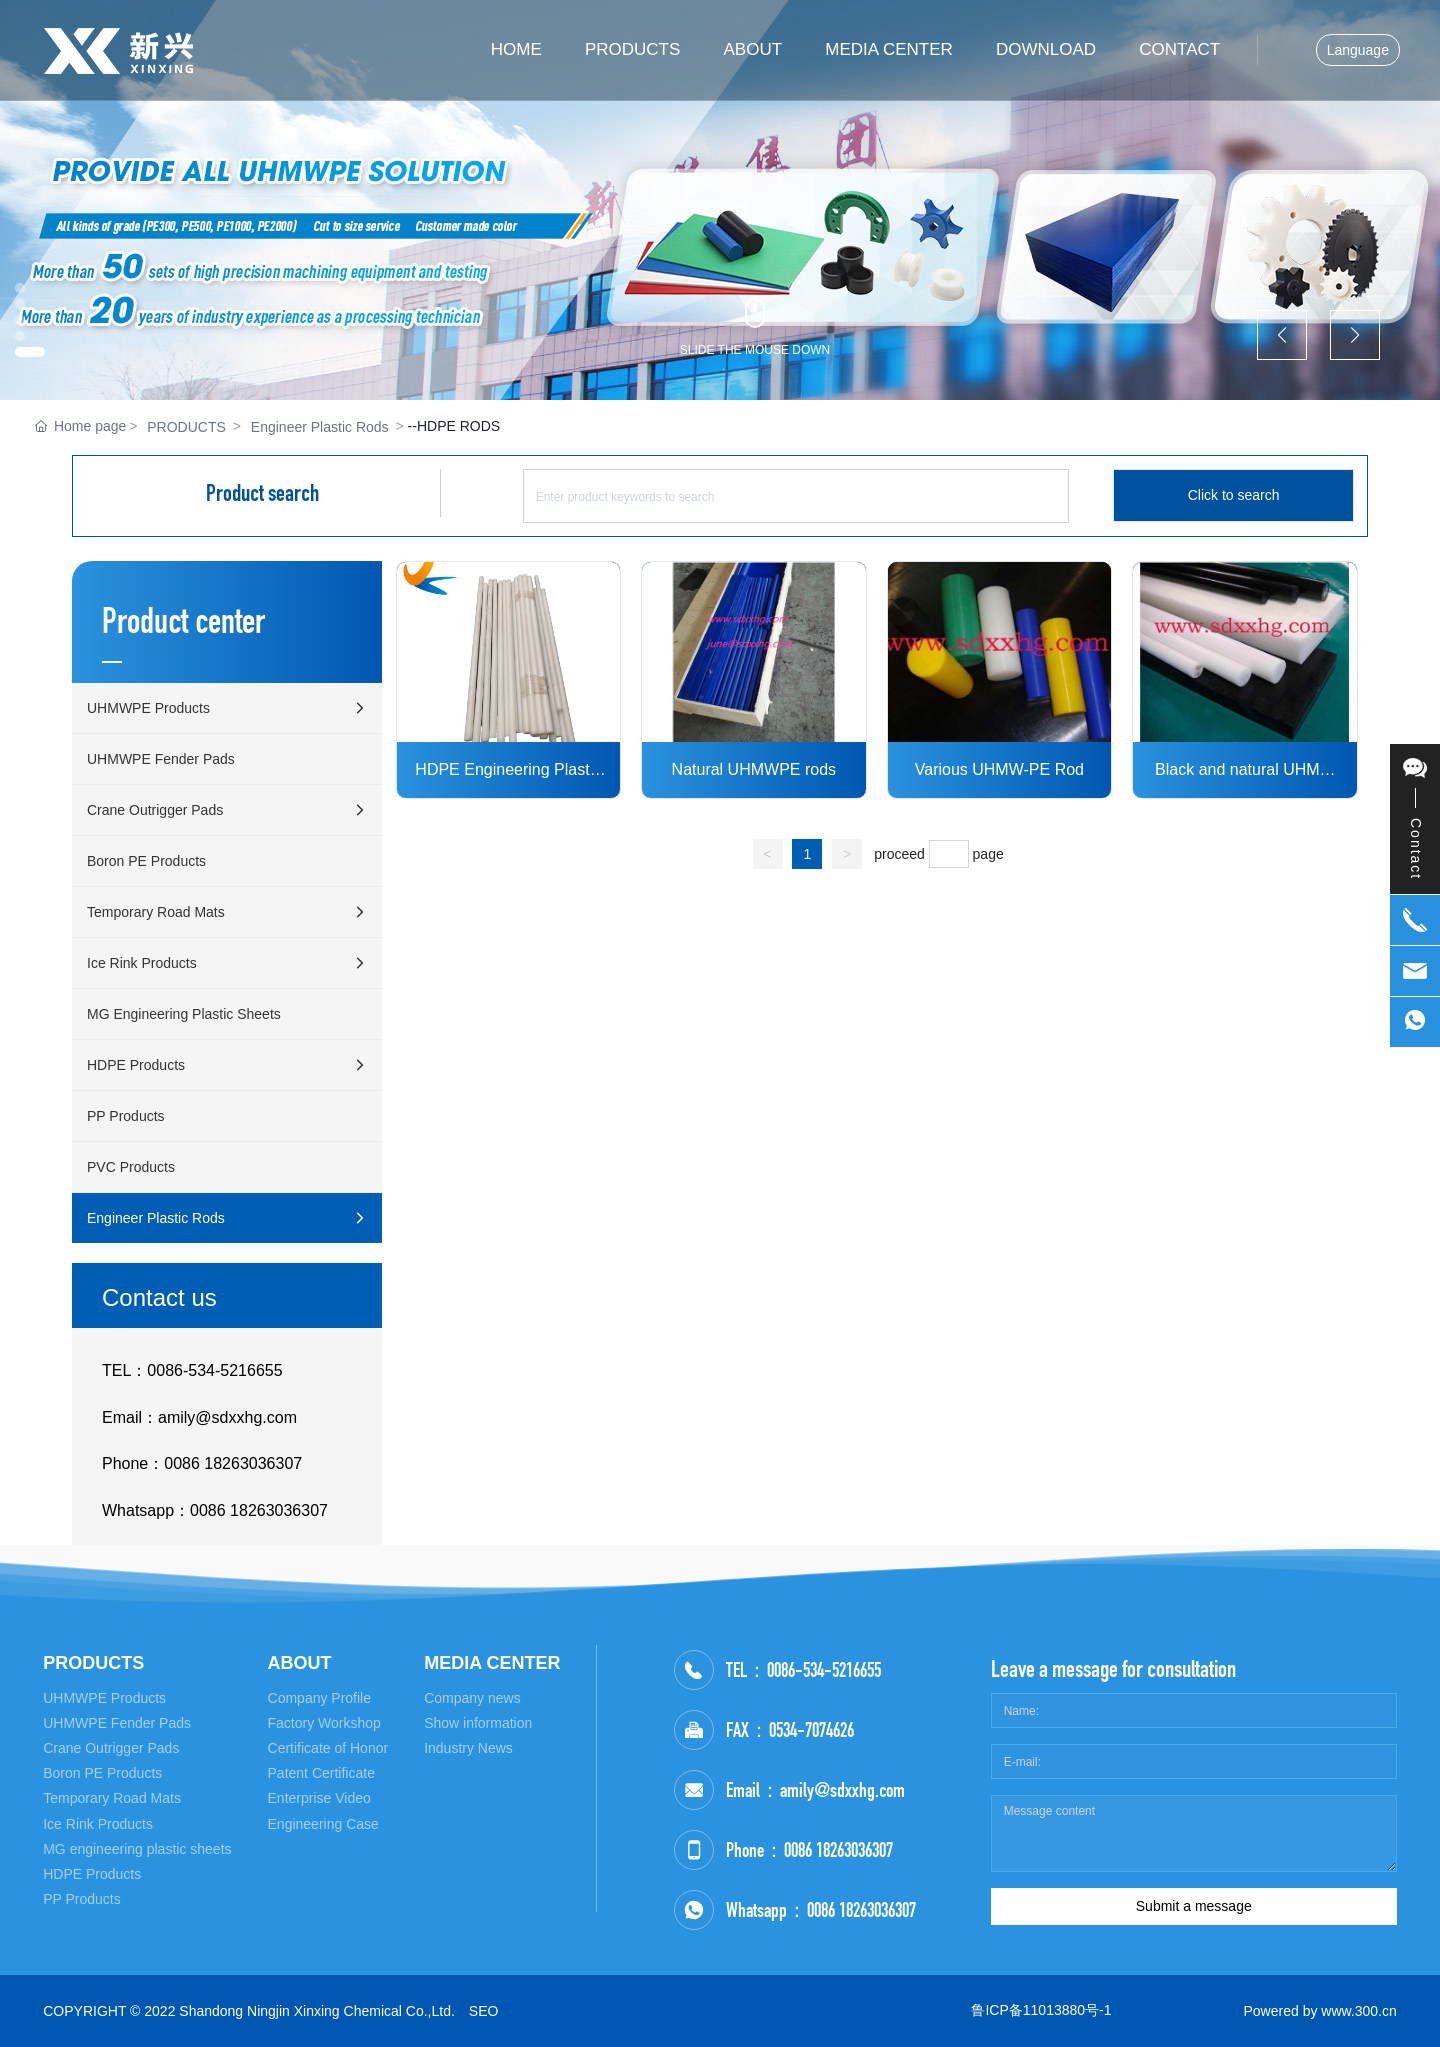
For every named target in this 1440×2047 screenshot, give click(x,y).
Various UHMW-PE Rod (999, 769)
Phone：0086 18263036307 (202, 1463)
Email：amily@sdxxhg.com (199, 1417)
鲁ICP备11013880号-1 (1041, 2010)
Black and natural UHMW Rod (1245, 772)
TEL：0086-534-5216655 (192, 1370)
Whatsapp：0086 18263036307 (215, 1510)
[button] (30, 352)
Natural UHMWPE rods (754, 769)
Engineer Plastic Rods (320, 427)
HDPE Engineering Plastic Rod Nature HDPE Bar (508, 772)
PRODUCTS (186, 427)
